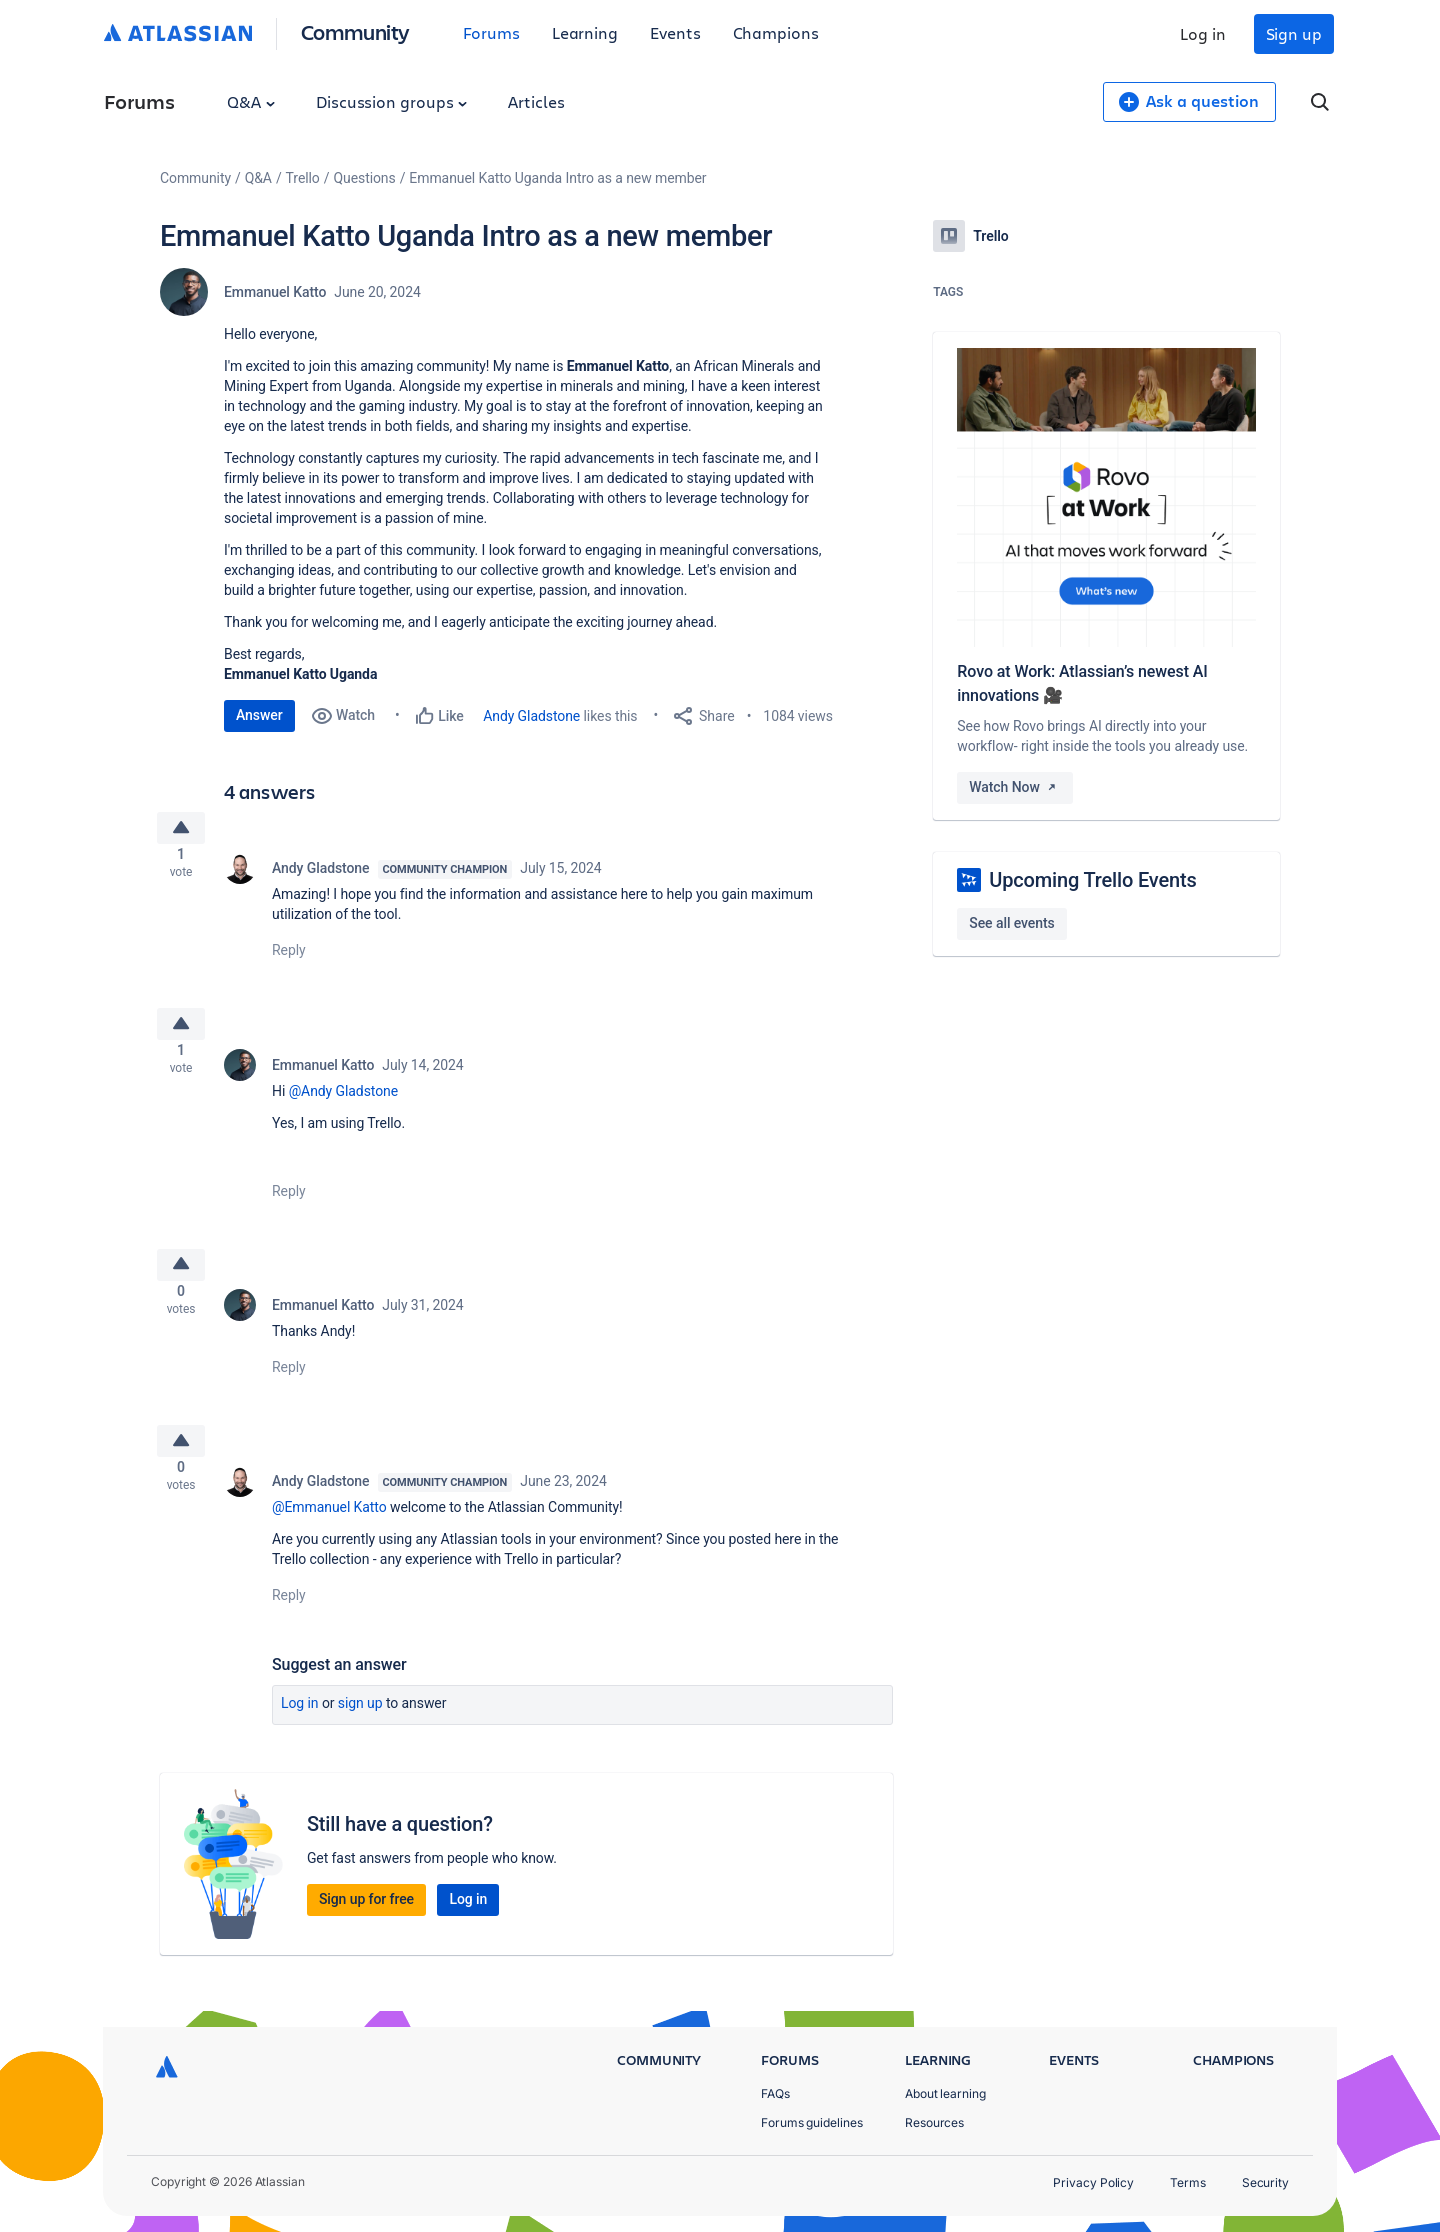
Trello (303, 178)
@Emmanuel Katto (329, 1539)
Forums (491, 32)
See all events (1011, 923)
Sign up (1294, 33)
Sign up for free (366, 1931)
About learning (945, 2093)
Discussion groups (392, 101)
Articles (536, 101)
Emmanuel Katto (275, 292)
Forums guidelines (812, 2122)
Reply (289, 958)
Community (355, 31)
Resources (934, 2122)
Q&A (251, 101)
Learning (585, 32)
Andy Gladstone (531, 716)
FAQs (775, 2093)
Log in (1203, 33)
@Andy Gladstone (343, 1106)
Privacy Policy (1093, 2182)
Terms (1188, 2182)
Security (1265, 2182)
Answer (259, 715)
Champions (776, 32)
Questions (364, 178)
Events (675, 32)
